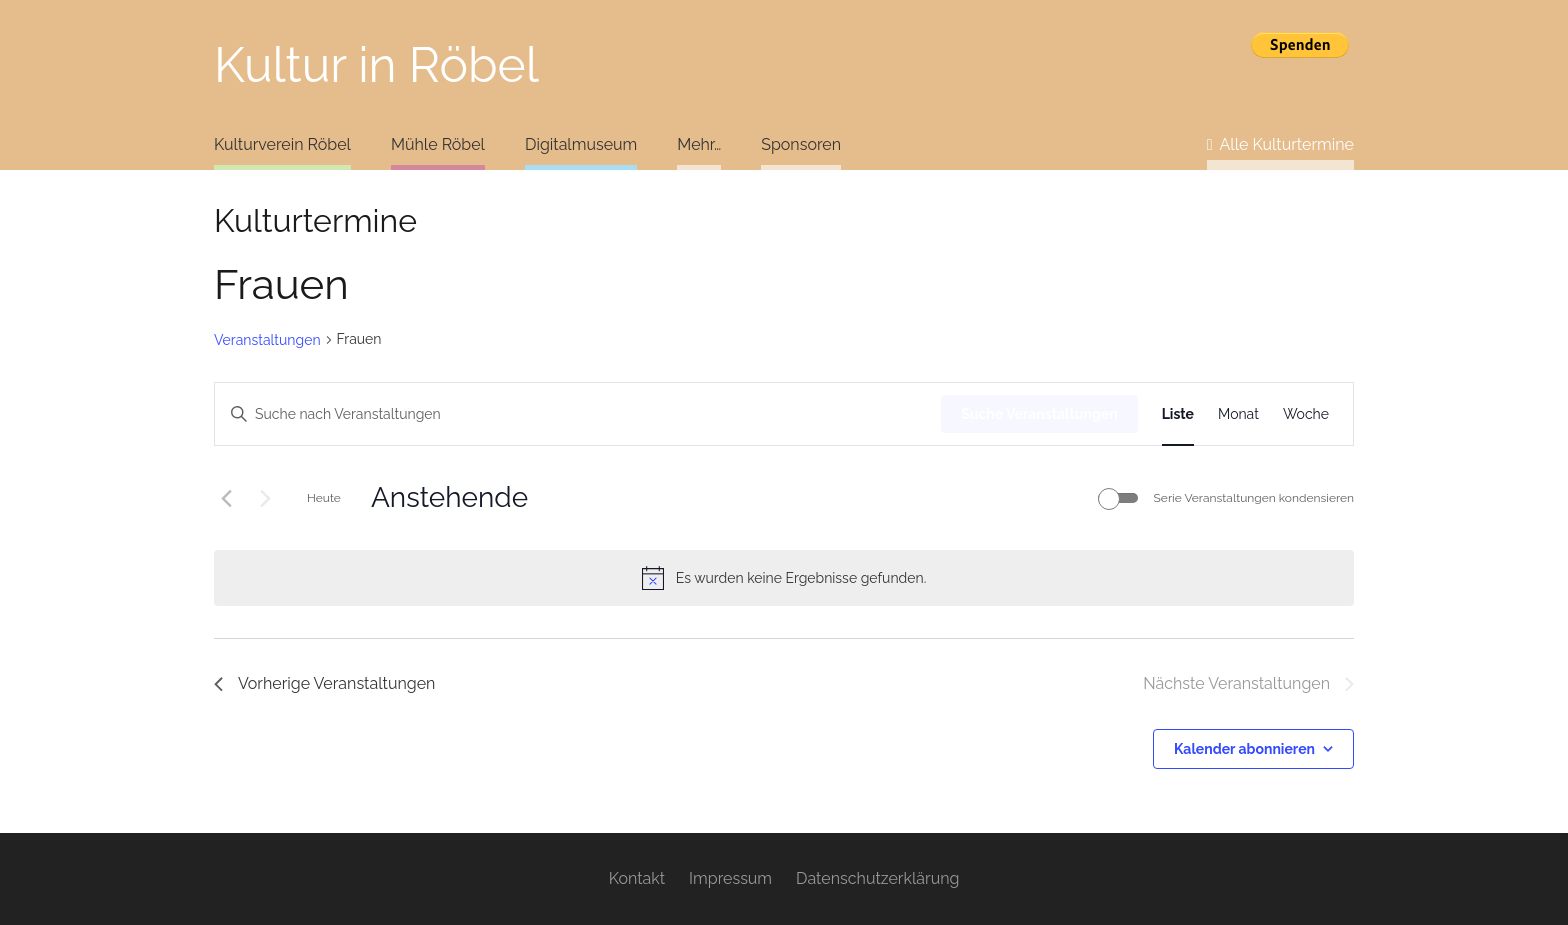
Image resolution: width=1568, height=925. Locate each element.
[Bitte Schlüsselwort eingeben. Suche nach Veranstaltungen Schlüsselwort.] (578, 414)
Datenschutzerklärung (877, 878)
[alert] (784, 578)
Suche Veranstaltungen (1039, 414)
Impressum (730, 878)
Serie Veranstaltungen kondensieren (1254, 498)
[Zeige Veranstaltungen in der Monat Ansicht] (1238, 414)
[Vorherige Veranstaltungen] (226, 498)
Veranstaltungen (267, 340)
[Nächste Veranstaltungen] (265, 498)
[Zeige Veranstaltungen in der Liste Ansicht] (1178, 414)
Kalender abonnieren (1244, 749)
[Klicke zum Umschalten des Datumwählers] (449, 498)
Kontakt (637, 878)
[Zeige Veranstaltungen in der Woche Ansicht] (1306, 414)
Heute (324, 498)
